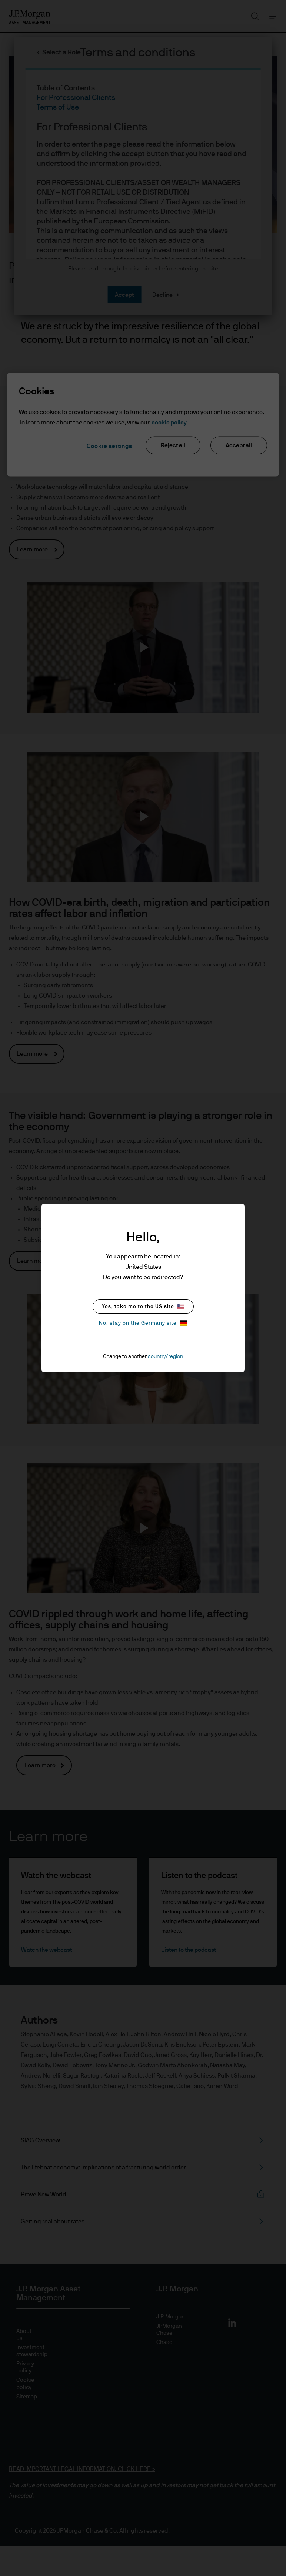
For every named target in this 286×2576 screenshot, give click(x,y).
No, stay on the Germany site (143, 1323)
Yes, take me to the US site (143, 1306)
